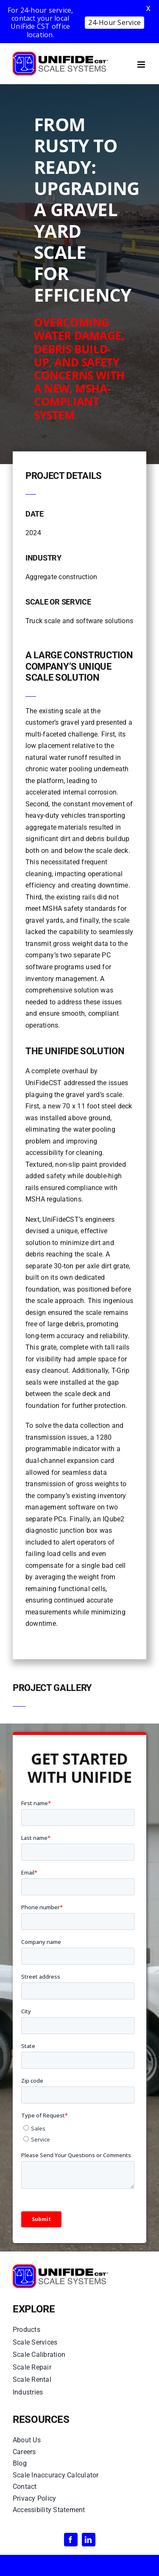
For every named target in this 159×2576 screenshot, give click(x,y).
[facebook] (71, 2539)
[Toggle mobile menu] (141, 64)
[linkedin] (88, 2539)
